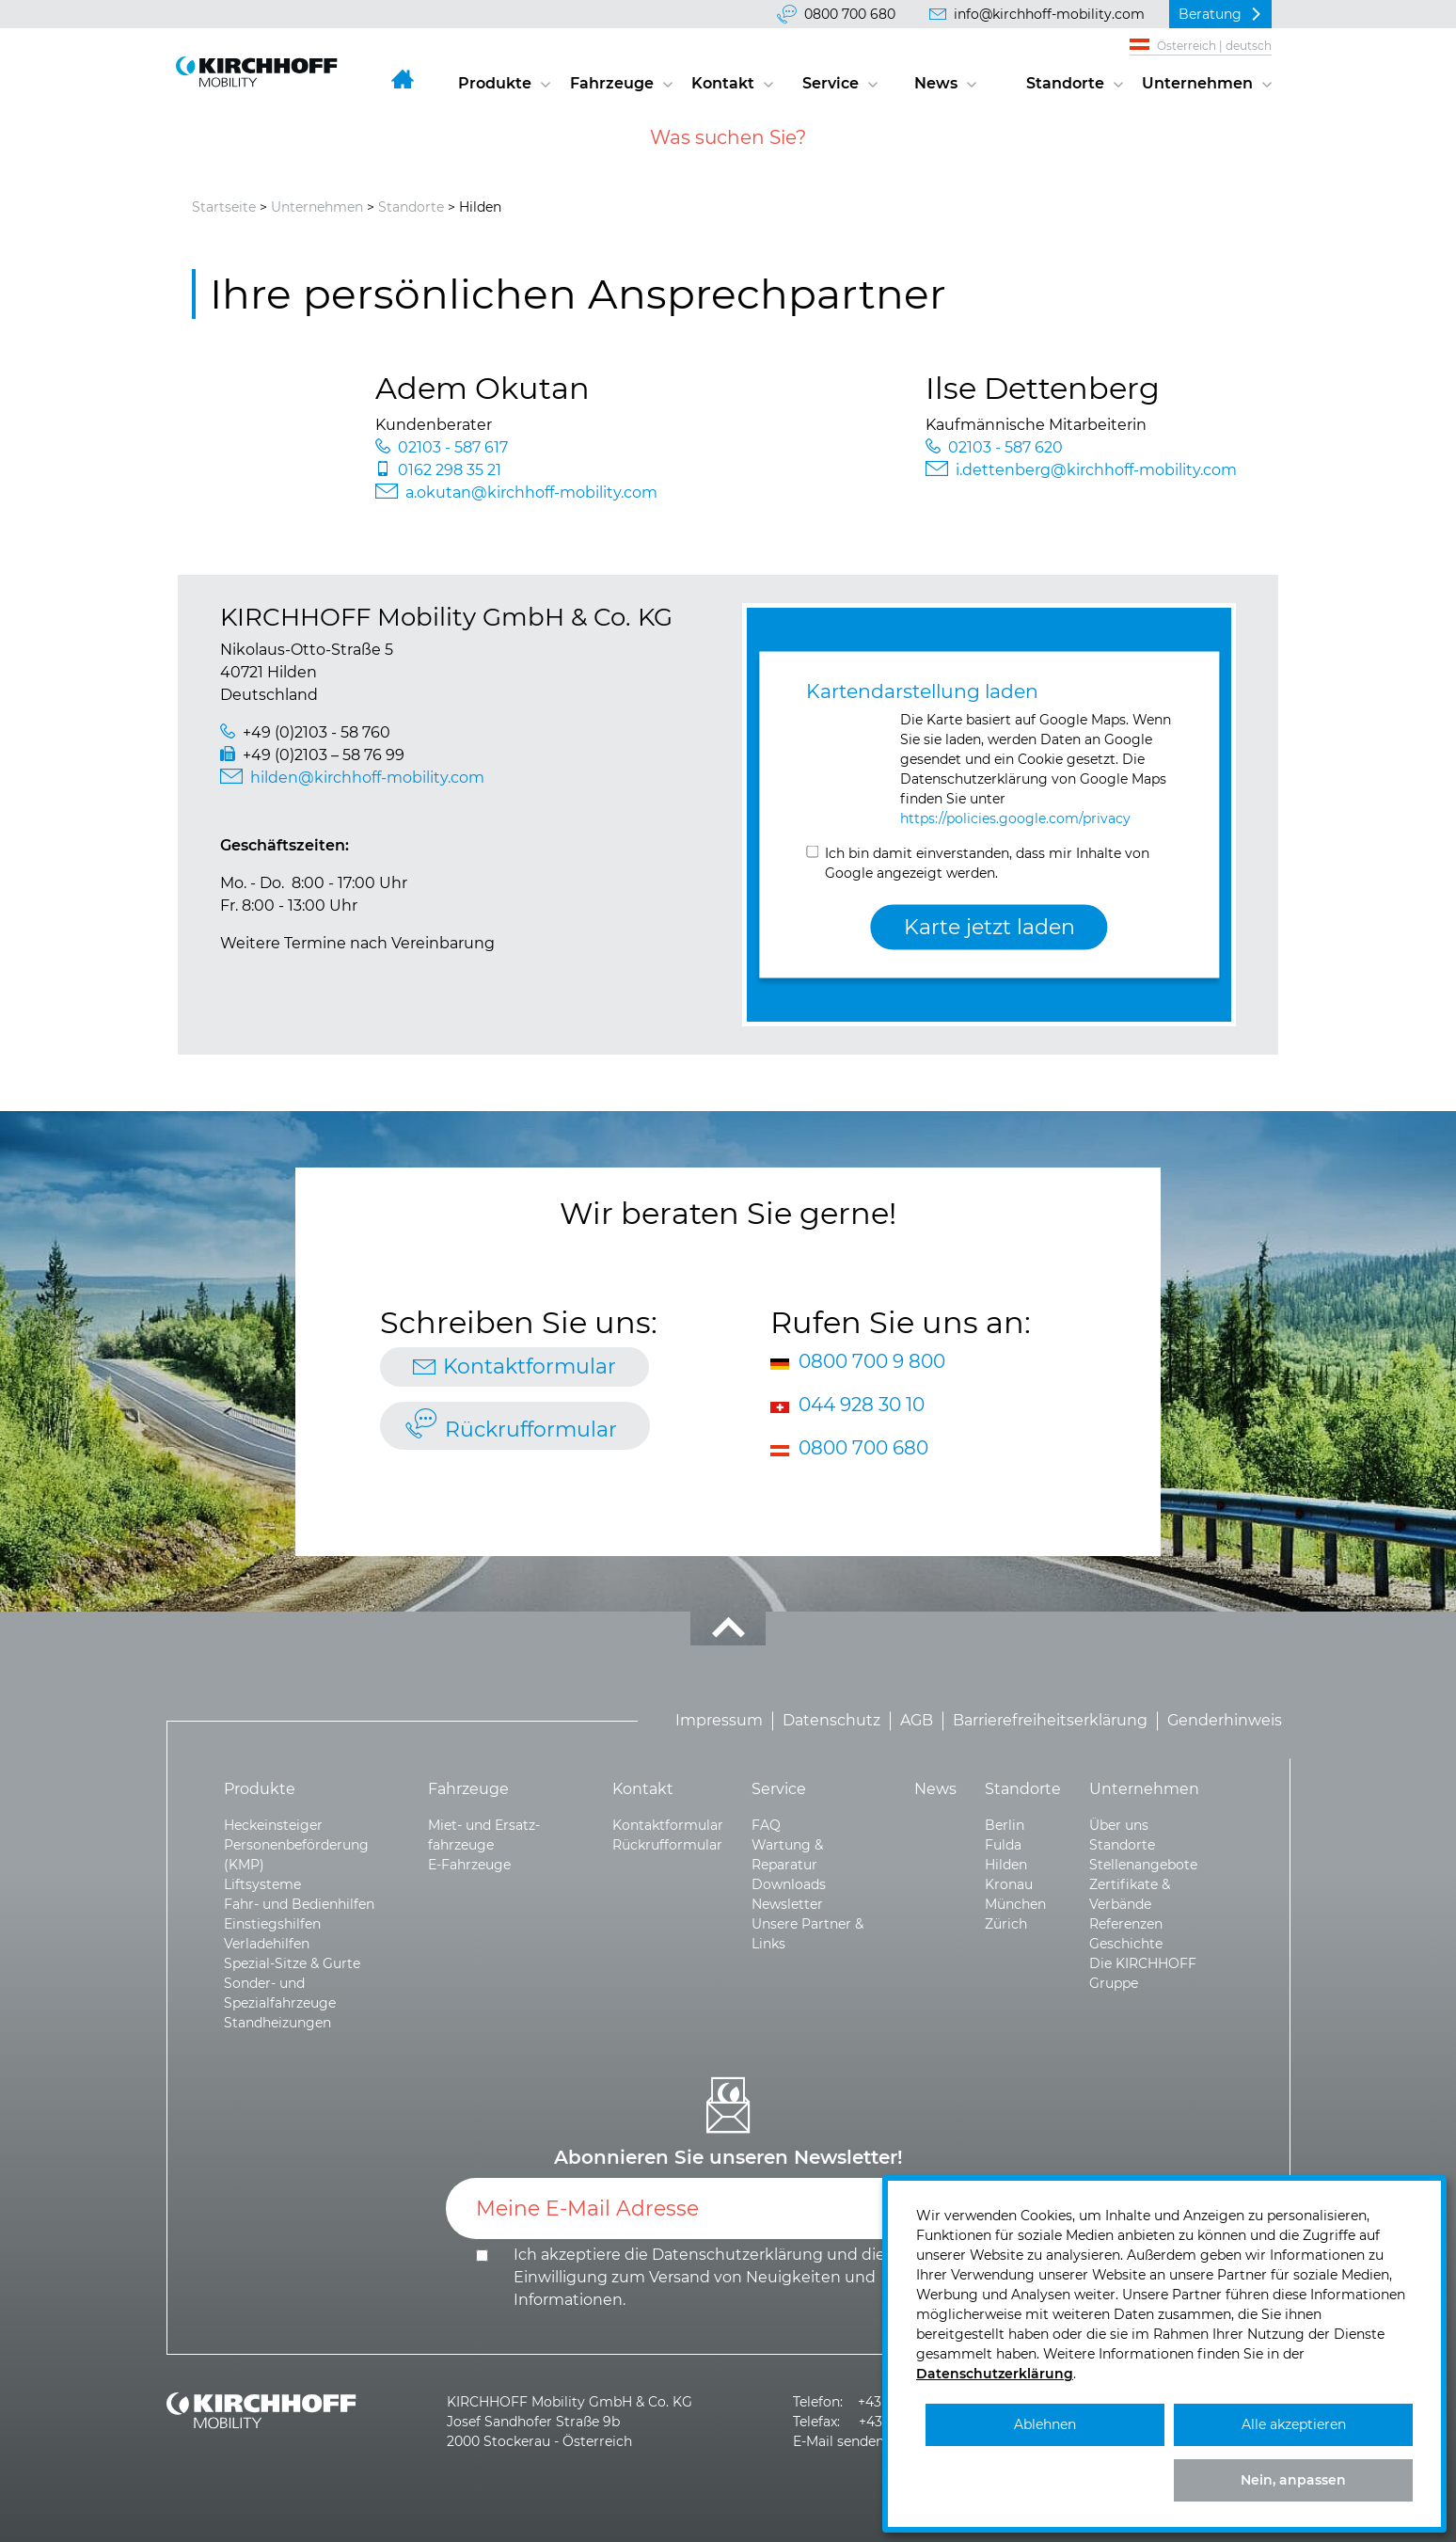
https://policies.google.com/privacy (1015, 817)
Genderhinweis (1224, 1721)
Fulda (1003, 1844)
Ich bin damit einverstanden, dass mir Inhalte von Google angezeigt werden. (987, 862)
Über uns (1118, 1825)
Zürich (1006, 1923)
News (935, 83)
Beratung (1210, 14)
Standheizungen (277, 2022)
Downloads (789, 1884)
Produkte (494, 83)
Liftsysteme (262, 1884)
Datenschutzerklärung (737, 2255)
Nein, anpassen (1293, 2479)
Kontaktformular (529, 1366)
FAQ (766, 1825)
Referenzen (1126, 1923)
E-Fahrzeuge (469, 1864)
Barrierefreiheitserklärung (1050, 1721)
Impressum (719, 1721)
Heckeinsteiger (273, 1825)
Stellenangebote (1143, 1864)
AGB (916, 1721)
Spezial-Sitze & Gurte (292, 1963)
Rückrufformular (531, 1429)
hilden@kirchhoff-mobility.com (367, 777)
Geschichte (1126, 1943)
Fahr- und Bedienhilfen (299, 1904)
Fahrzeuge (612, 83)
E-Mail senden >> (848, 2441)
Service (830, 83)
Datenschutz (831, 1721)
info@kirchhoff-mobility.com (1049, 14)
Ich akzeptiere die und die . (699, 2277)
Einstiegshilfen (272, 1923)
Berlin (1004, 1825)
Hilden (1006, 1864)
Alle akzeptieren (1294, 2424)
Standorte (1065, 83)
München (1015, 1904)
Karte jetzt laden (989, 927)
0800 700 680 (849, 14)
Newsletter (787, 1904)
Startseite (224, 207)
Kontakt (722, 83)
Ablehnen (1045, 2424)
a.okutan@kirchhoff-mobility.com (531, 492)
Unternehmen (1197, 83)
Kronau (1009, 1884)
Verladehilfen (266, 1943)
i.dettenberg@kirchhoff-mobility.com (1096, 470)
